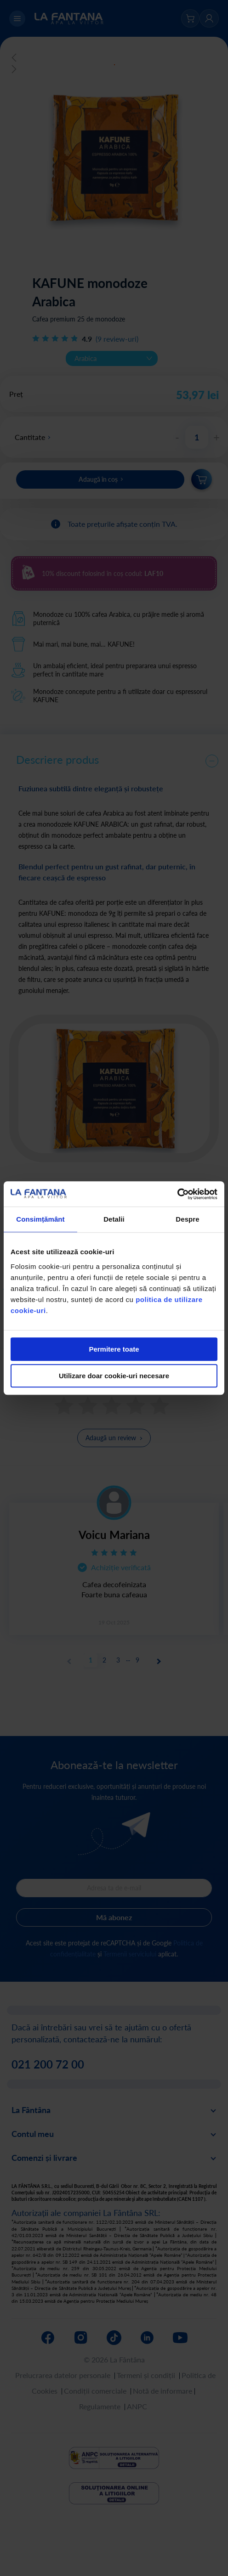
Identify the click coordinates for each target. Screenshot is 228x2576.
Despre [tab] (187, 1219)
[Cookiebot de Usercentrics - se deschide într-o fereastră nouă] (177, 1194)
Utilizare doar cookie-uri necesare (114, 1376)
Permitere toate (114, 1349)
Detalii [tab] (114, 1219)
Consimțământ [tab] (40, 1219)
